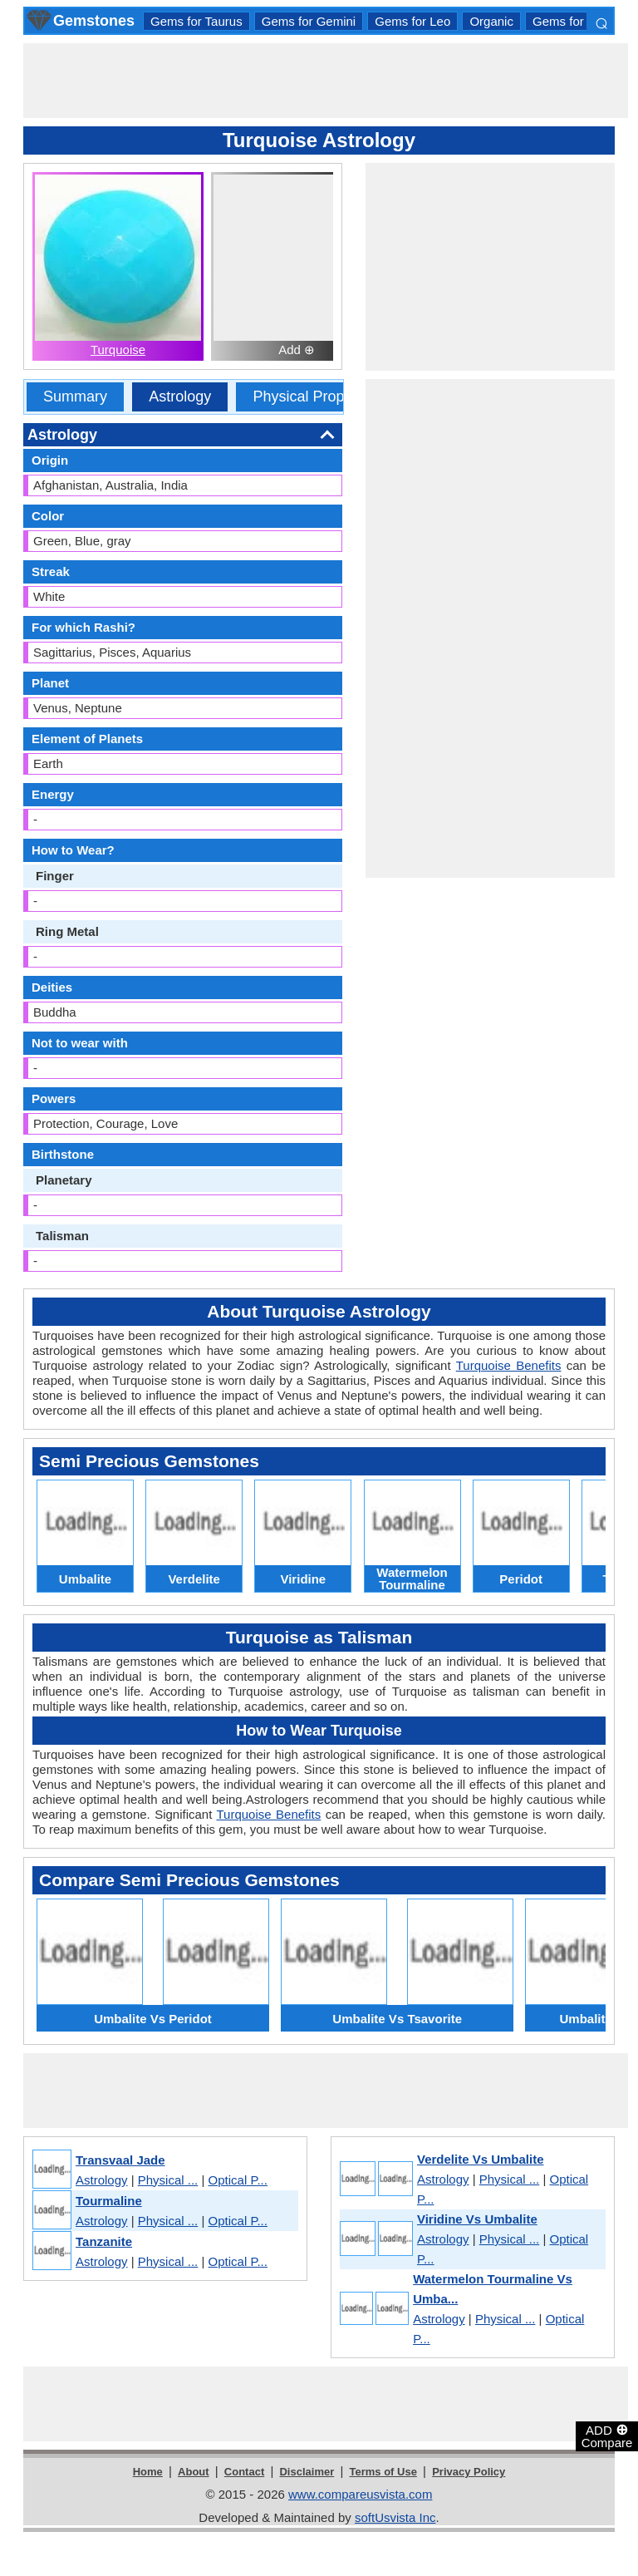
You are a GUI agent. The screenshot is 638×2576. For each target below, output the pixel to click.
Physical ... (168, 2180)
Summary (75, 396)
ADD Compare (607, 2435)
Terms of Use (383, 2471)
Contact (244, 2471)
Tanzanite (104, 2241)
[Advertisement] (325, 80)
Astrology (180, 396)
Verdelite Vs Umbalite (480, 2159)
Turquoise (118, 349)
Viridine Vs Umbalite (477, 2219)
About (193, 2471)
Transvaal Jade (120, 2160)
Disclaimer (306, 2471)
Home (148, 2471)
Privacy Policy (468, 2471)
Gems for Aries (573, 21)
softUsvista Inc (395, 2517)
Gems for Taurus (196, 21)
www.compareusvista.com (360, 2494)
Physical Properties (316, 396)
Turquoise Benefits (509, 1365)
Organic (491, 21)
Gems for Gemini (309, 21)
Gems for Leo (412, 21)
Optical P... (238, 2180)
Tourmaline (109, 2201)
